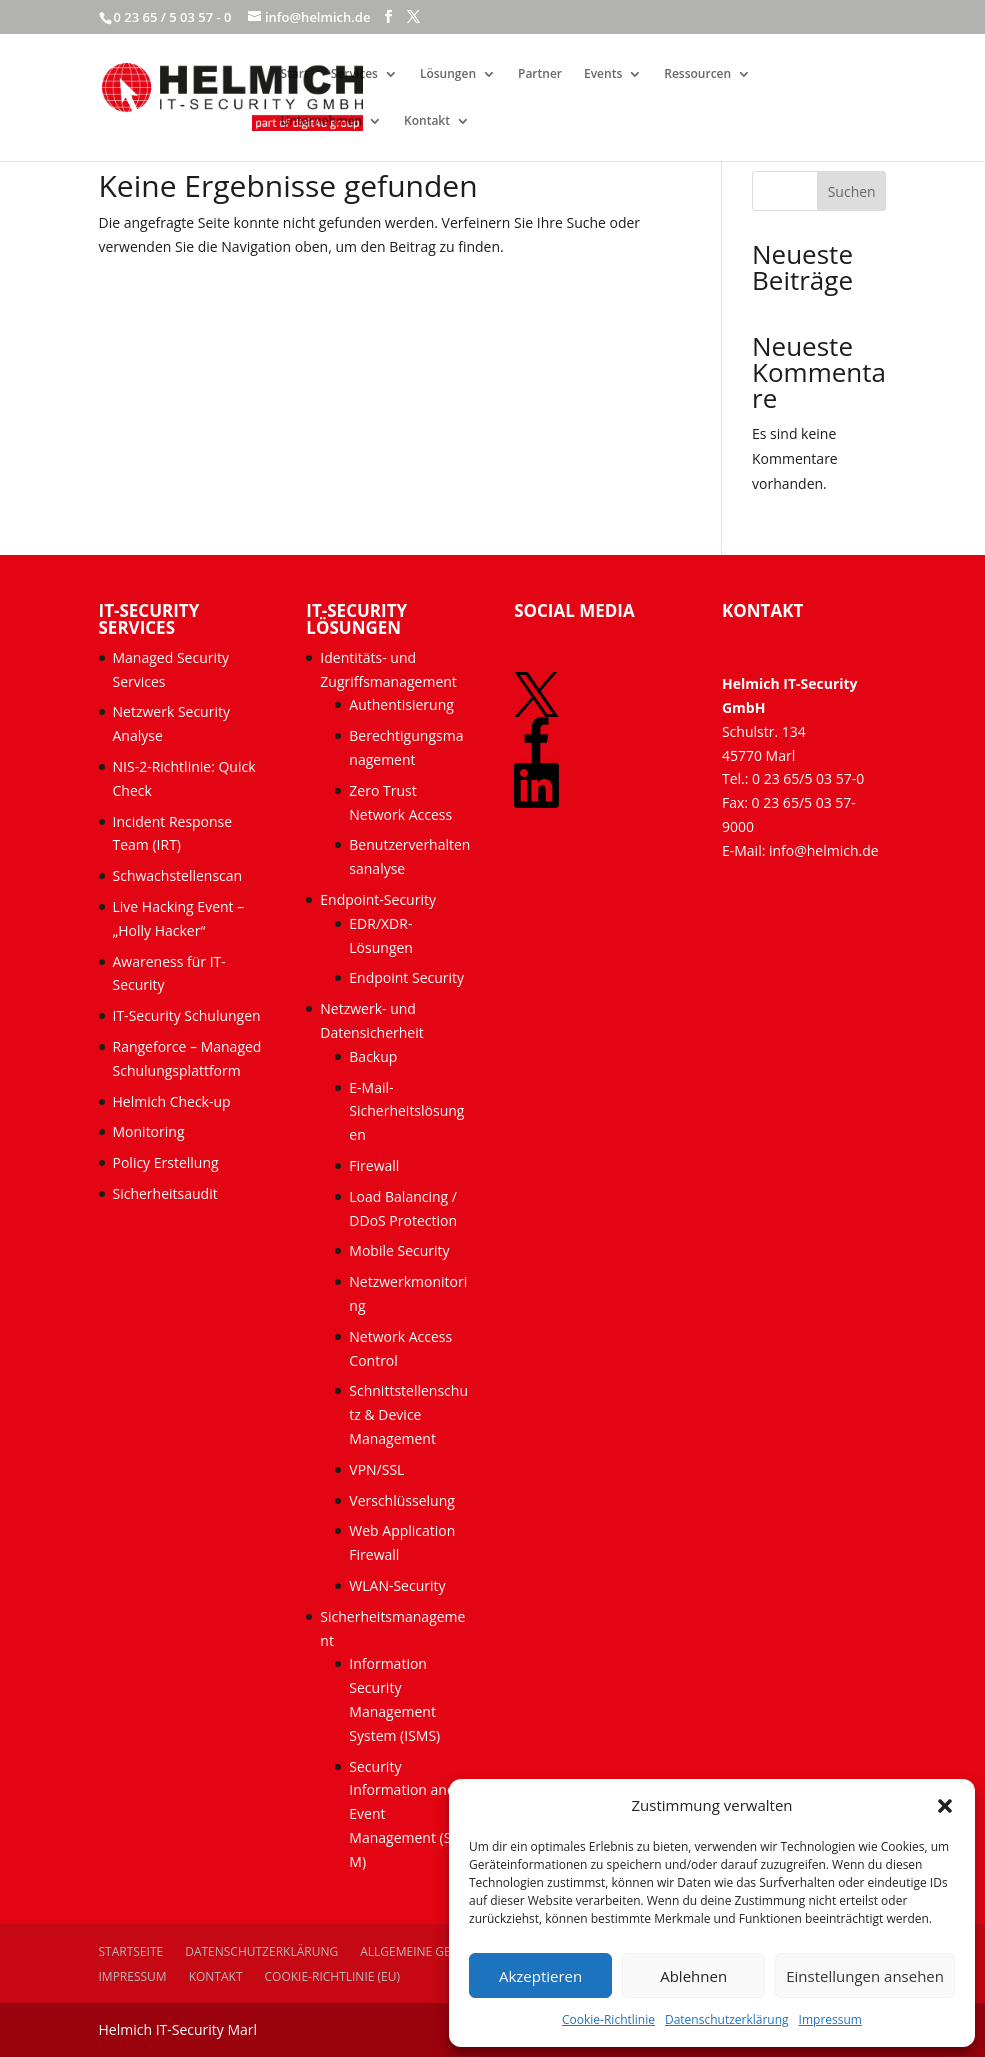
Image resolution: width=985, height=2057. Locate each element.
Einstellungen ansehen (865, 1976)
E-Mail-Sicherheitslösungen (406, 1111)
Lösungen (448, 74)
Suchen (852, 191)
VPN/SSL (376, 1469)
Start (295, 74)
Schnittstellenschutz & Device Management (408, 1414)
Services (354, 74)
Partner (540, 74)
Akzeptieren (540, 1976)
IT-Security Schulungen (187, 1015)
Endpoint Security (406, 977)
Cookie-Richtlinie (608, 2019)
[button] (945, 1806)
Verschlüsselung (402, 1500)
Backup (373, 1056)
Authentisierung (401, 704)
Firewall (374, 1165)
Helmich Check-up (172, 1101)
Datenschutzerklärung (727, 2019)
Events (603, 74)
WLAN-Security (397, 1585)
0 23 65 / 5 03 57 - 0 (173, 17)
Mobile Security (399, 1250)
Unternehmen (322, 121)
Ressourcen (697, 74)
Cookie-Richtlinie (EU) (333, 1976)
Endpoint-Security (378, 899)
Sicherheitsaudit (165, 1193)
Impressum (830, 2019)
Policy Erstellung (168, 1162)
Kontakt (427, 121)
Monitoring (149, 1131)
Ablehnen (693, 1976)
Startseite (131, 1951)
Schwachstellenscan (178, 875)
